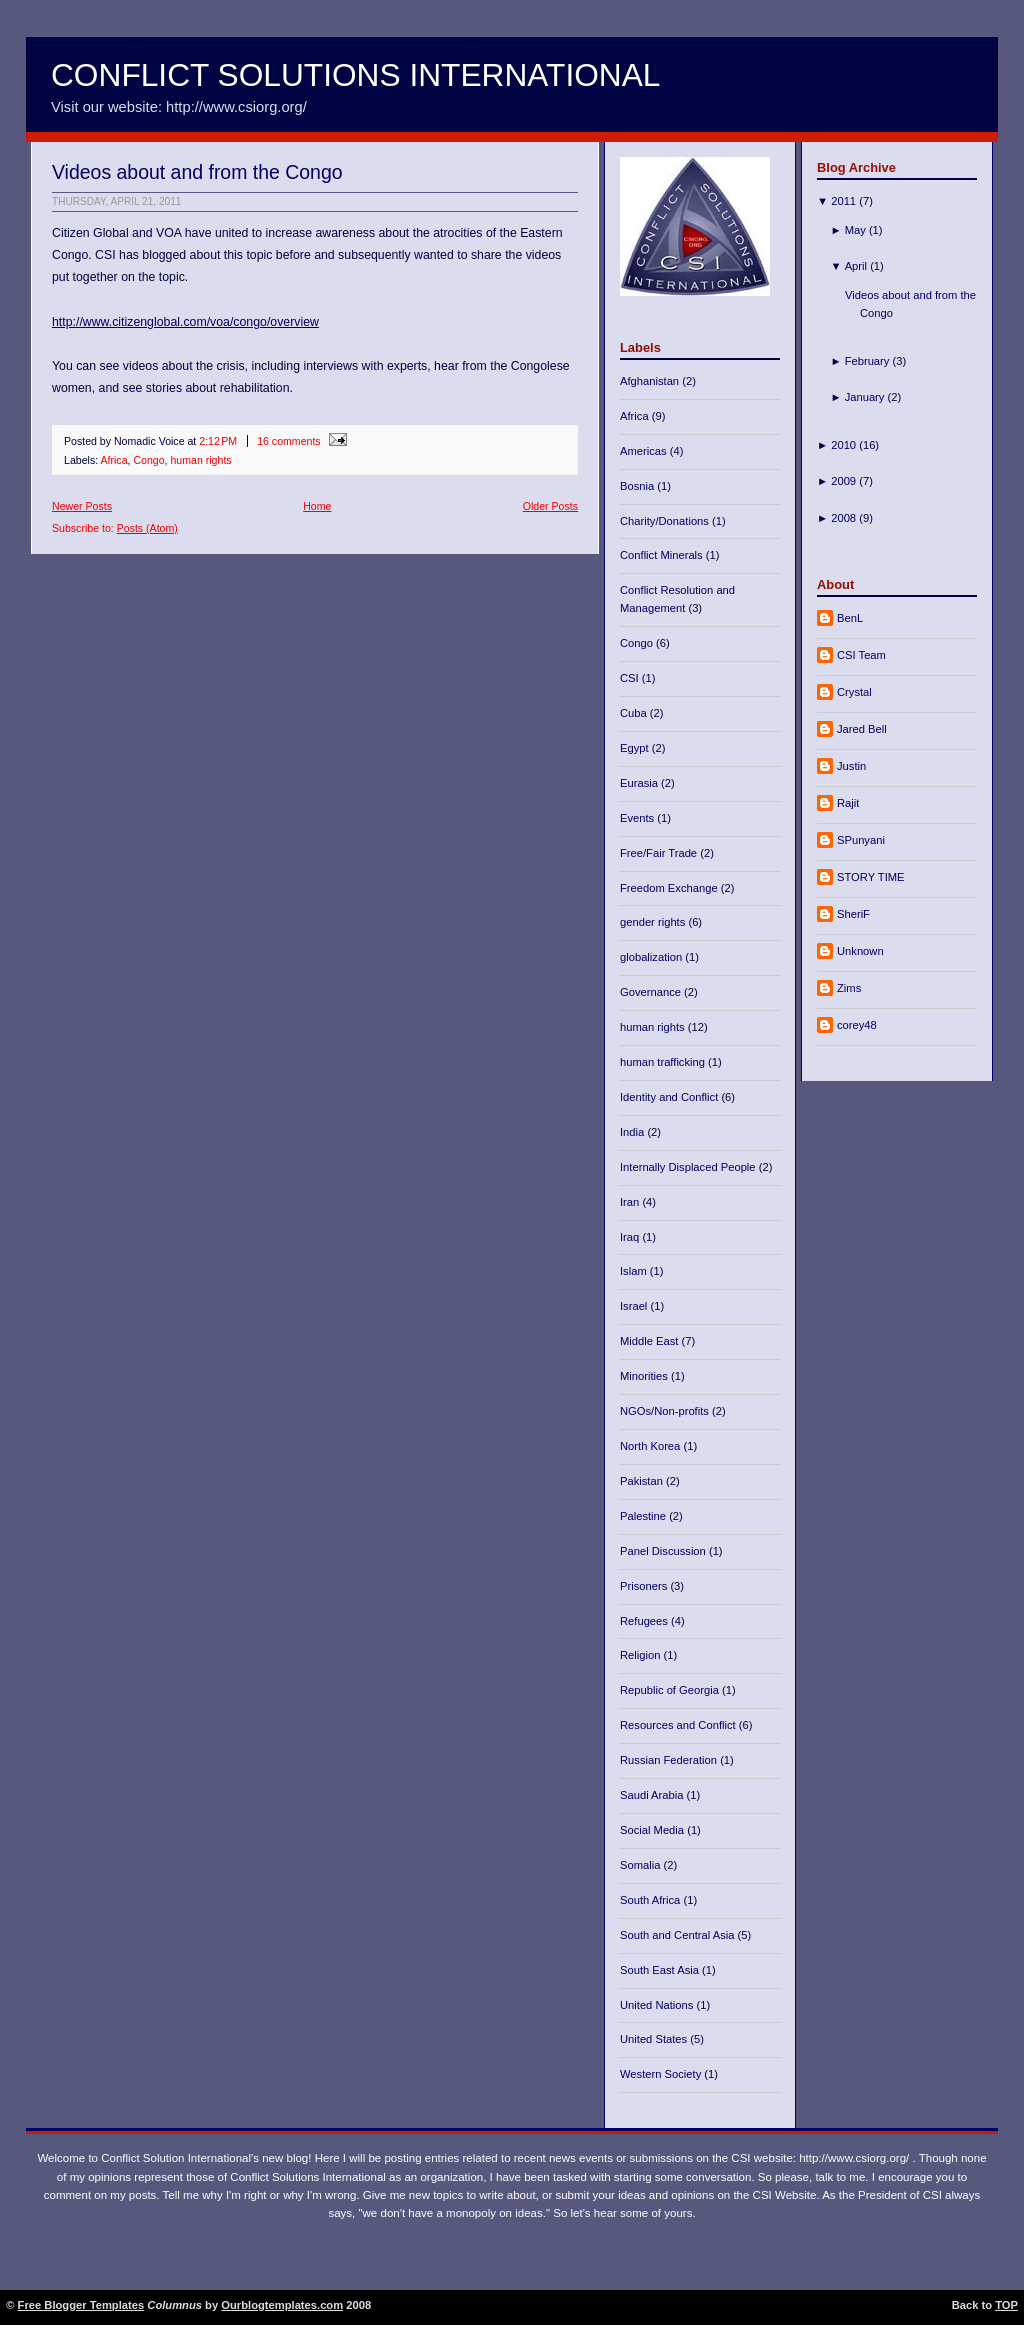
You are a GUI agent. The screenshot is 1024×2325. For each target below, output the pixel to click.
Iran (631, 1202)
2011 (843, 201)
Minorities (645, 1376)
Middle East (651, 1341)
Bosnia (638, 486)
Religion (642, 1655)
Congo (148, 460)
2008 (843, 518)
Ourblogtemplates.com (282, 2305)
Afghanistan (651, 381)
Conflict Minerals (663, 555)
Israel (635, 1306)
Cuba (635, 713)
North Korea (651, 1446)
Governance (652, 992)
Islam (635, 1271)
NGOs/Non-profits (666, 1411)
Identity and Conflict (670, 1097)
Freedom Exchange (670, 888)
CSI (631, 678)
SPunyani (861, 840)
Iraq (631, 1237)
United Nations (658, 2005)
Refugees (645, 1621)
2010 (843, 445)
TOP (1006, 2305)
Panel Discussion (664, 1551)
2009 (843, 481)
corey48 (857, 1025)
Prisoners (645, 1586)
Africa (113, 460)
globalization (652, 957)
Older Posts (550, 506)
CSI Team (861, 655)
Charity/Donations (666, 521)
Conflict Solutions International (355, 75)
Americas (645, 451)
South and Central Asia (679, 1935)
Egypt (636, 748)
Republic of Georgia (671, 1690)
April (856, 266)
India (633, 1132)
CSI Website (785, 2195)
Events (638, 818)
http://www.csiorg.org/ (854, 2158)
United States (655, 2039)
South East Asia (661, 1970)
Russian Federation (670, 1760)
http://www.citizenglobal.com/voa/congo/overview (185, 322)
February (867, 361)
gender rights (654, 922)
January (865, 397)
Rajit (848, 803)
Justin (851, 766)
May (855, 230)
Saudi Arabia (653, 1795)
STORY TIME (871, 877)
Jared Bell (862, 729)
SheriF (853, 914)
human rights (200, 460)
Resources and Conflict (679, 1725)
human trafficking (664, 1062)
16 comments (289, 441)
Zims (849, 988)
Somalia (642, 1865)
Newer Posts (82, 506)
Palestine (644, 1516)
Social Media (653, 1830)
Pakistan (643, 1481)
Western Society (662, 2074)
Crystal (854, 692)
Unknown (860, 951)
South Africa (651, 1900)
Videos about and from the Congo (197, 172)
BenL (850, 618)
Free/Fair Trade (660, 853)
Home (317, 506)
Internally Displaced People (689, 1167)
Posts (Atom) (147, 528)
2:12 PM (218, 441)
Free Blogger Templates (81, 2305)
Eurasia (640, 783)
